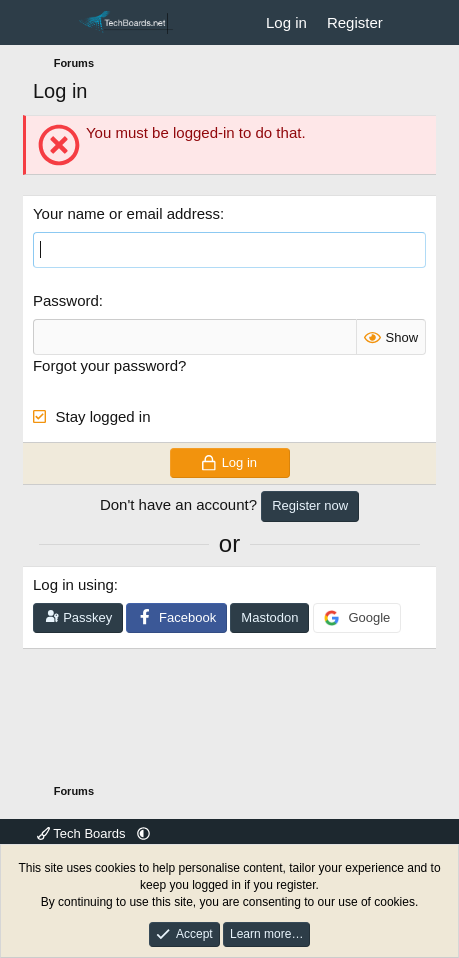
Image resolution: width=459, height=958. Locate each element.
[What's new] (412, 22)
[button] (143, 833)
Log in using (73, 584)
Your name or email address (126, 213)
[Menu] (50, 23)
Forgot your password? (109, 365)
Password (66, 300)
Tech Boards (83, 833)
